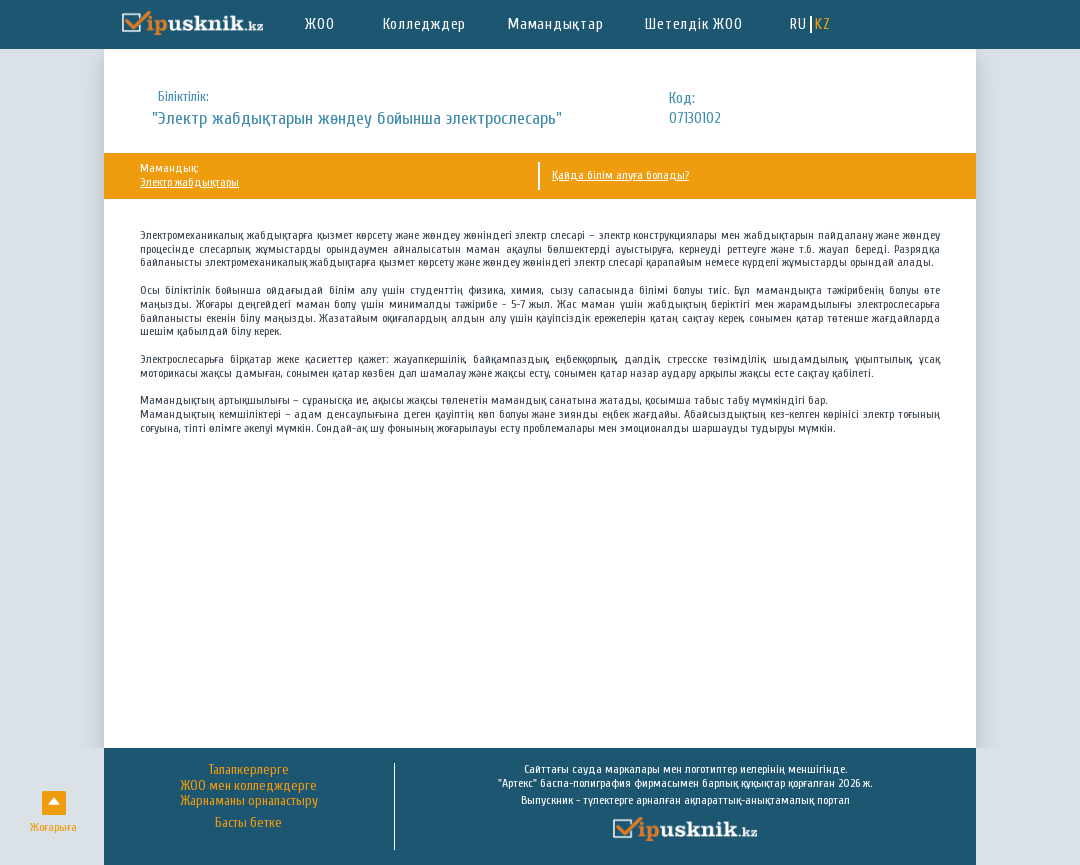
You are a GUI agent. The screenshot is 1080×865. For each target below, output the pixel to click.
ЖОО (319, 24)
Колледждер (425, 24)
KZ (823, 24)
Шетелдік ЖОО (693, 24)
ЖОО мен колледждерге (248, 786)
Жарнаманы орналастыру (249, 801)
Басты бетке (248, 823)
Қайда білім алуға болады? (620, 175)
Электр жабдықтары (189, 182)
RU (798, 24)
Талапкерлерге (249, 770)
